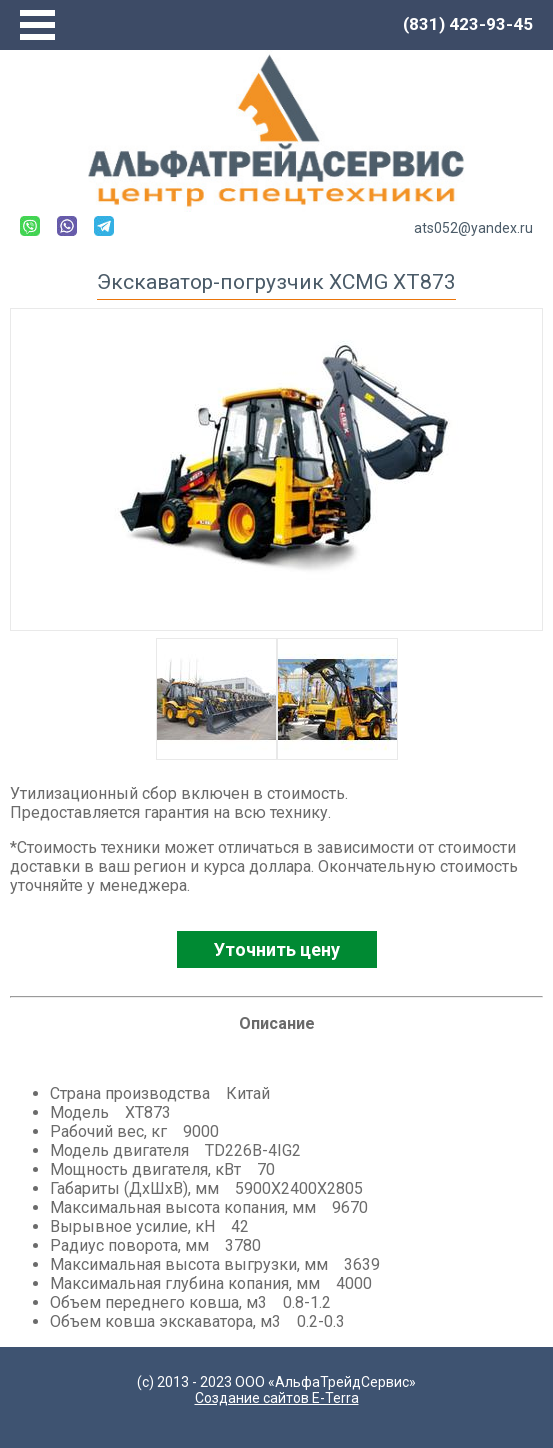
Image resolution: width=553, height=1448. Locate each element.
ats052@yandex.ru (473, 228)
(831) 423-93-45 (468, 24)
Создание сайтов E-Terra (277, 1398)
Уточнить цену (277, 949)
